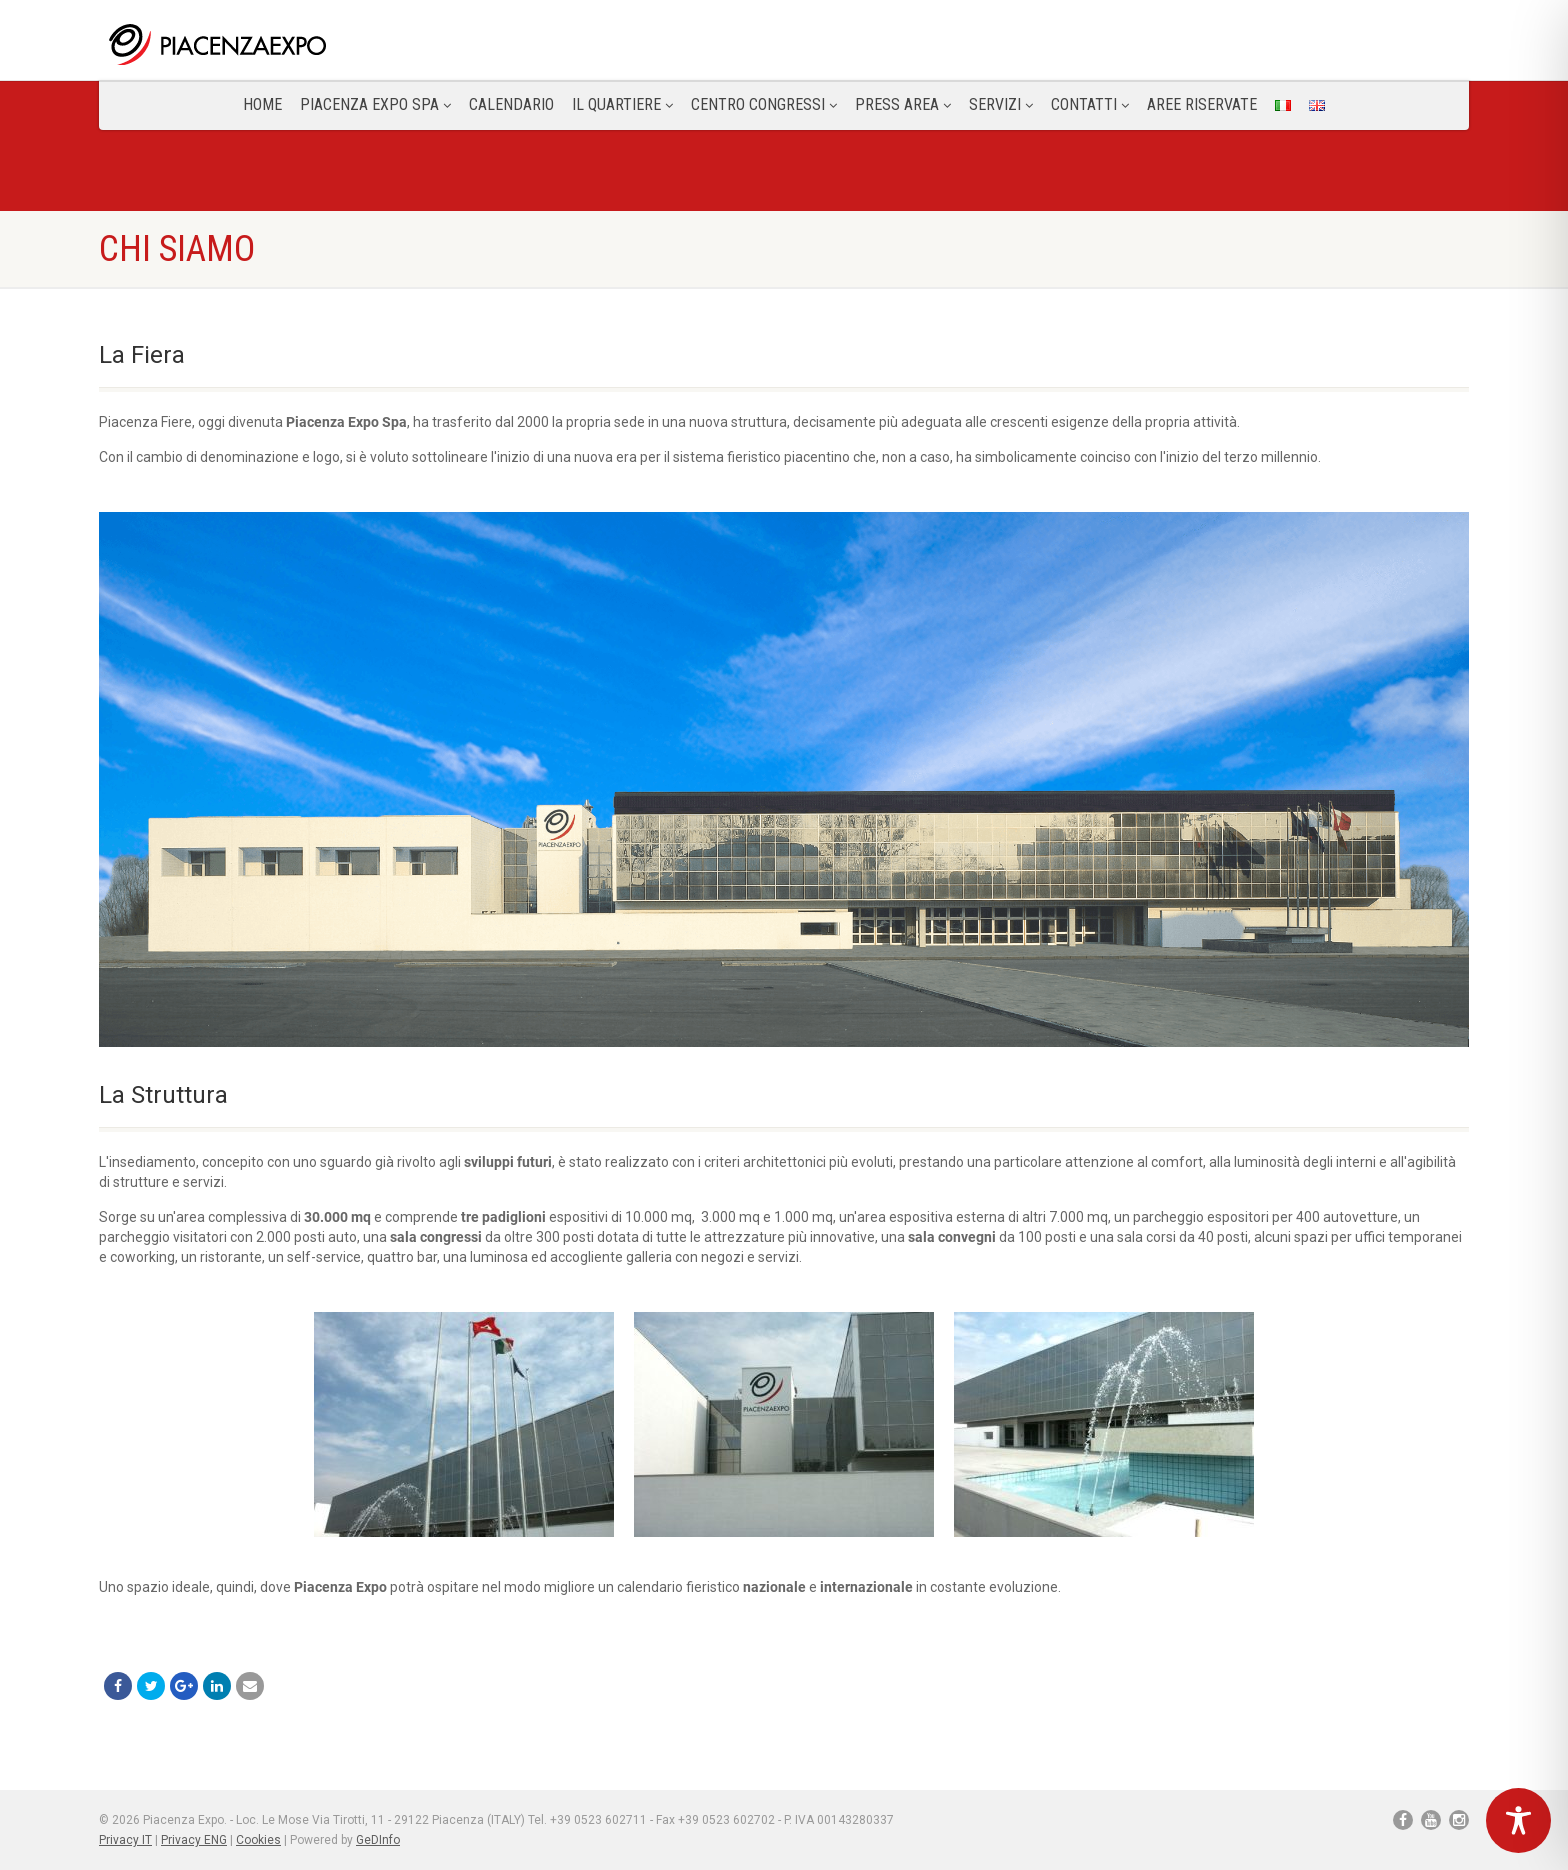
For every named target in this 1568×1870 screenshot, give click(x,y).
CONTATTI (1090, 104)
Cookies (258, 1840)
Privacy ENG (194, 1840)
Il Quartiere (622, 104)
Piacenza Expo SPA (375, 104)
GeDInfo (378, 1840)
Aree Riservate (1202, 104)
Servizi (1001, 104)
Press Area (903, 104)
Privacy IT (125, 1840)
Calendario (511, 104)
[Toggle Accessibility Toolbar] (1518, 1820)
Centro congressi (764, 104)
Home (262, 104)
